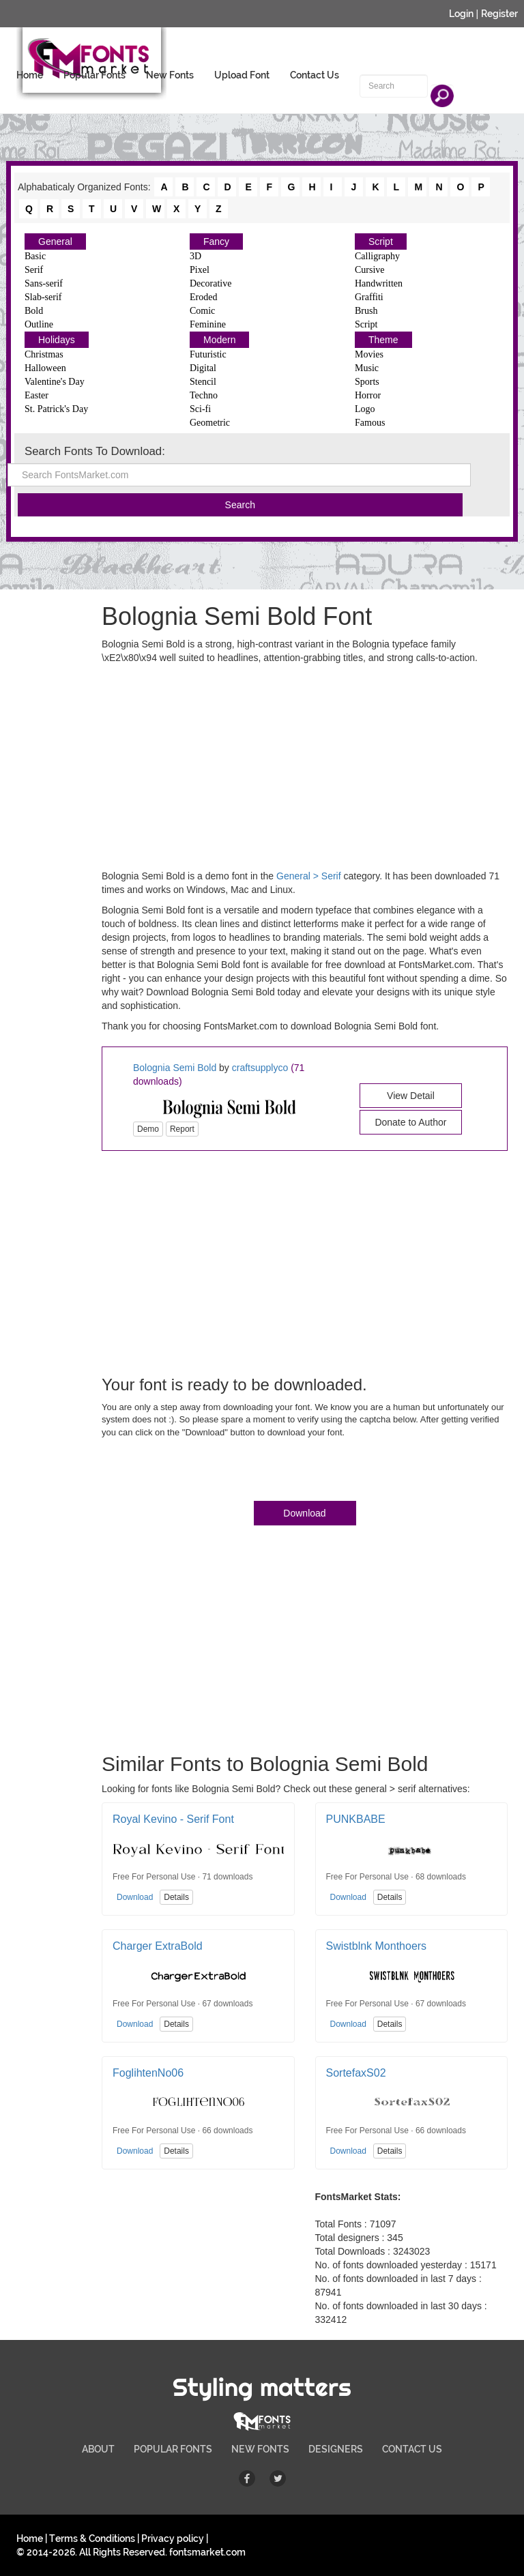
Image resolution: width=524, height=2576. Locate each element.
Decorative (210, 283)
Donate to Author (410, 1122)
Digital (203, 368)
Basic (35, 256)
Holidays (56, 339)
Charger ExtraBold (158, 1946)
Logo (365, 409)
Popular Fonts (94, 75)
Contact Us (314, 75)
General (55, 241)
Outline (39, 324)
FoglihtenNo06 (148, 2073)
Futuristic (208, 354)
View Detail (411, 1095)
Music (367, 368)
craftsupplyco (260, 1067)
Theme (383, 339)
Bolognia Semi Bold (174, 1067)
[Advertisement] (71, 1067)
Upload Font (242, 75)
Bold (34, 311)
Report (182, 1129)
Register (499, 13)
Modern (219, 339)
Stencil (203, 382)
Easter (36, 395)
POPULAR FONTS (173, 2449)
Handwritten (379, 283)
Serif (34, 270)
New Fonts (170, 75)
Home (29, 75)
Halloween (45, 368)
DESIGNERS (335, 2449)
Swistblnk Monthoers (376, 1946)
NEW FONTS (260, 2449)
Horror (368, 395)
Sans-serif (44, 283)
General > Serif (308, 875)
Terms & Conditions (92, 2538)
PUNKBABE (355, 1819)
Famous (370, 423)
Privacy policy (172, 2538)
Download (304, 1513)
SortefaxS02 (356, 2073)
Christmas (44, 354)
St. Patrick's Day (56, 409)
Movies (369, 354)
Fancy (216, 241)
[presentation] (205, 1472)
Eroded (203, 297)
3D (195, 256)
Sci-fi (200, 409)
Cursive (370, 270)
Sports (367, 382)
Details (176, 1897)
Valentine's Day (55, 382)
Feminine (208, 324)
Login (461, 13)
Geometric (210, 423)
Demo (148, 1129)
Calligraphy (377, 256)
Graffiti (369, 297)
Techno (204, 395)
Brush (366, 311)
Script (380, 241)
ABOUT (98, 2449)
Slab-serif (43, 297)
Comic (202, 311)
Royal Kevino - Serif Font (173, 1819)
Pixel (199, 270)
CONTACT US (412, 2449)
